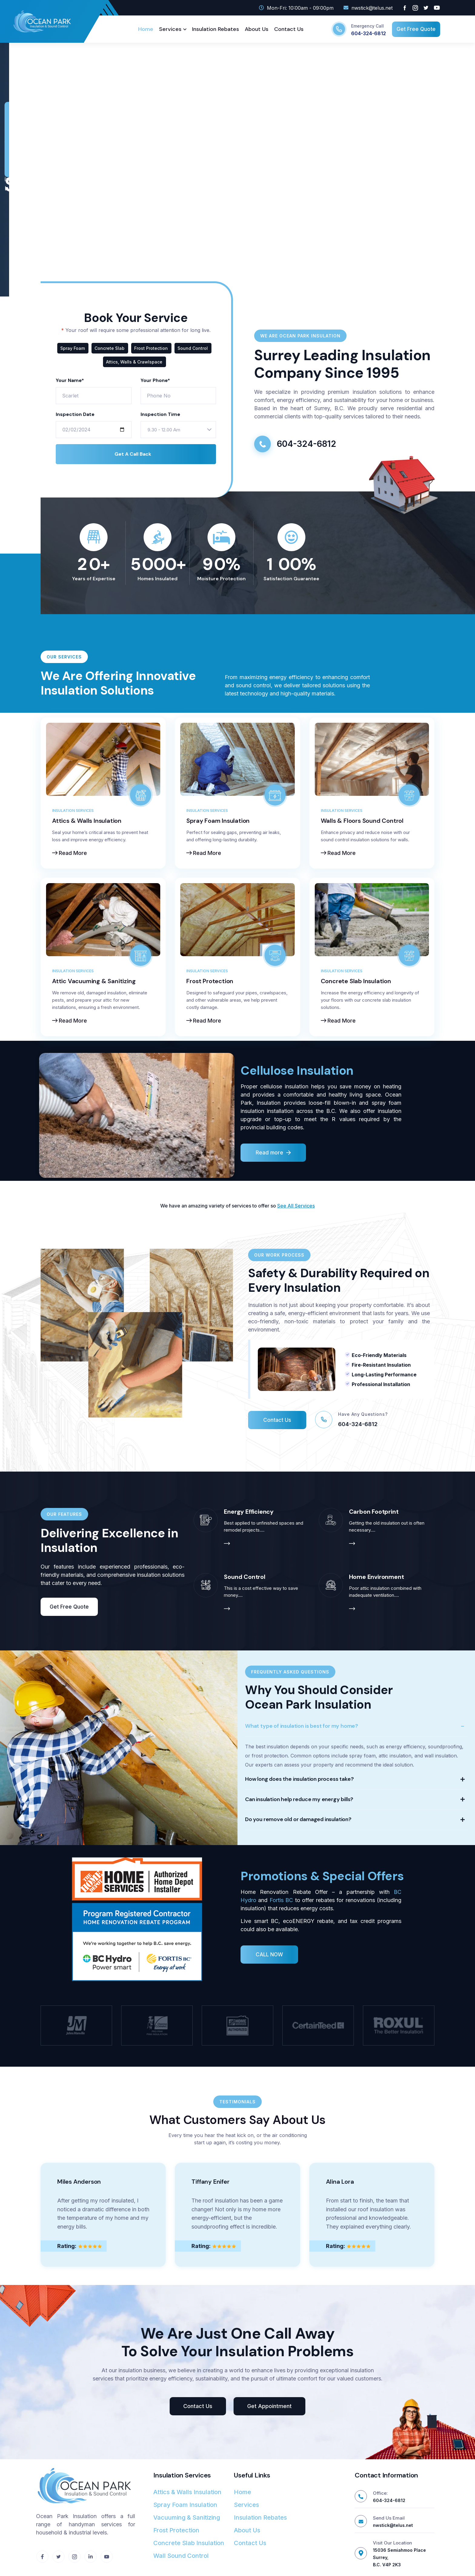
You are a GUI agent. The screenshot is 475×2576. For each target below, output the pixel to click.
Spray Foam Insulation (218, 821)
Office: (380, 2493)
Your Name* (70, 380)
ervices (306, 1206)
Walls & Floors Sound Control (362, 821)
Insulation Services (73, 810)
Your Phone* (155, 380)
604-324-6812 (368, 33)
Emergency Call (367, 25)
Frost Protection (209, 981)
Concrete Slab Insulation (356, 981)
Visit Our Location (392, 2543)
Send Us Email (389, 2518)
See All (285, 1206)
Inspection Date (75, 414)
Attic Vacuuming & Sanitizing (93, 981)
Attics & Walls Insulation (86, 821)
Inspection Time (160, 414)
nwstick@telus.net (393, 2525)
